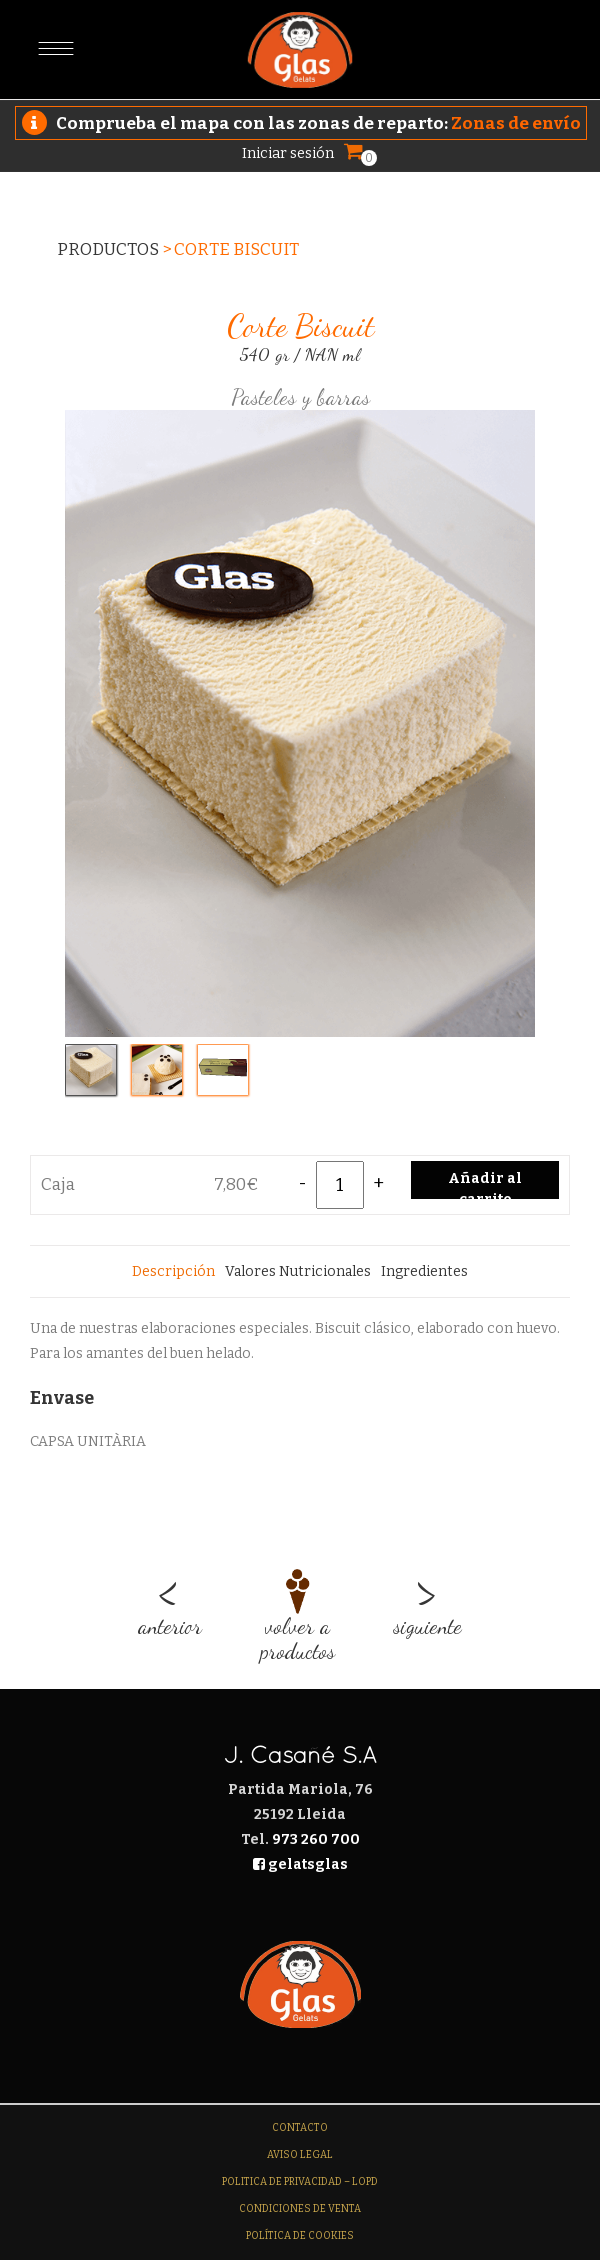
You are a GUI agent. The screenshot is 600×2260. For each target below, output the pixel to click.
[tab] (173, 1271)
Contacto (300, 2128)
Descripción (173, 1271)
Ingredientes (424, 1271)
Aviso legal (300, 2155)
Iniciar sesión (288, 153)
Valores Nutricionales (298, 1271)
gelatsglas (300, 1864)
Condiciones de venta (300, 2209)
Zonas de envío (516, 123)
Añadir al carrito (485, 1184)
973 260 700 (316, 1839)
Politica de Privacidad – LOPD (300, 2182)
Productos (108, 249)
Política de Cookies (300, 2236)
